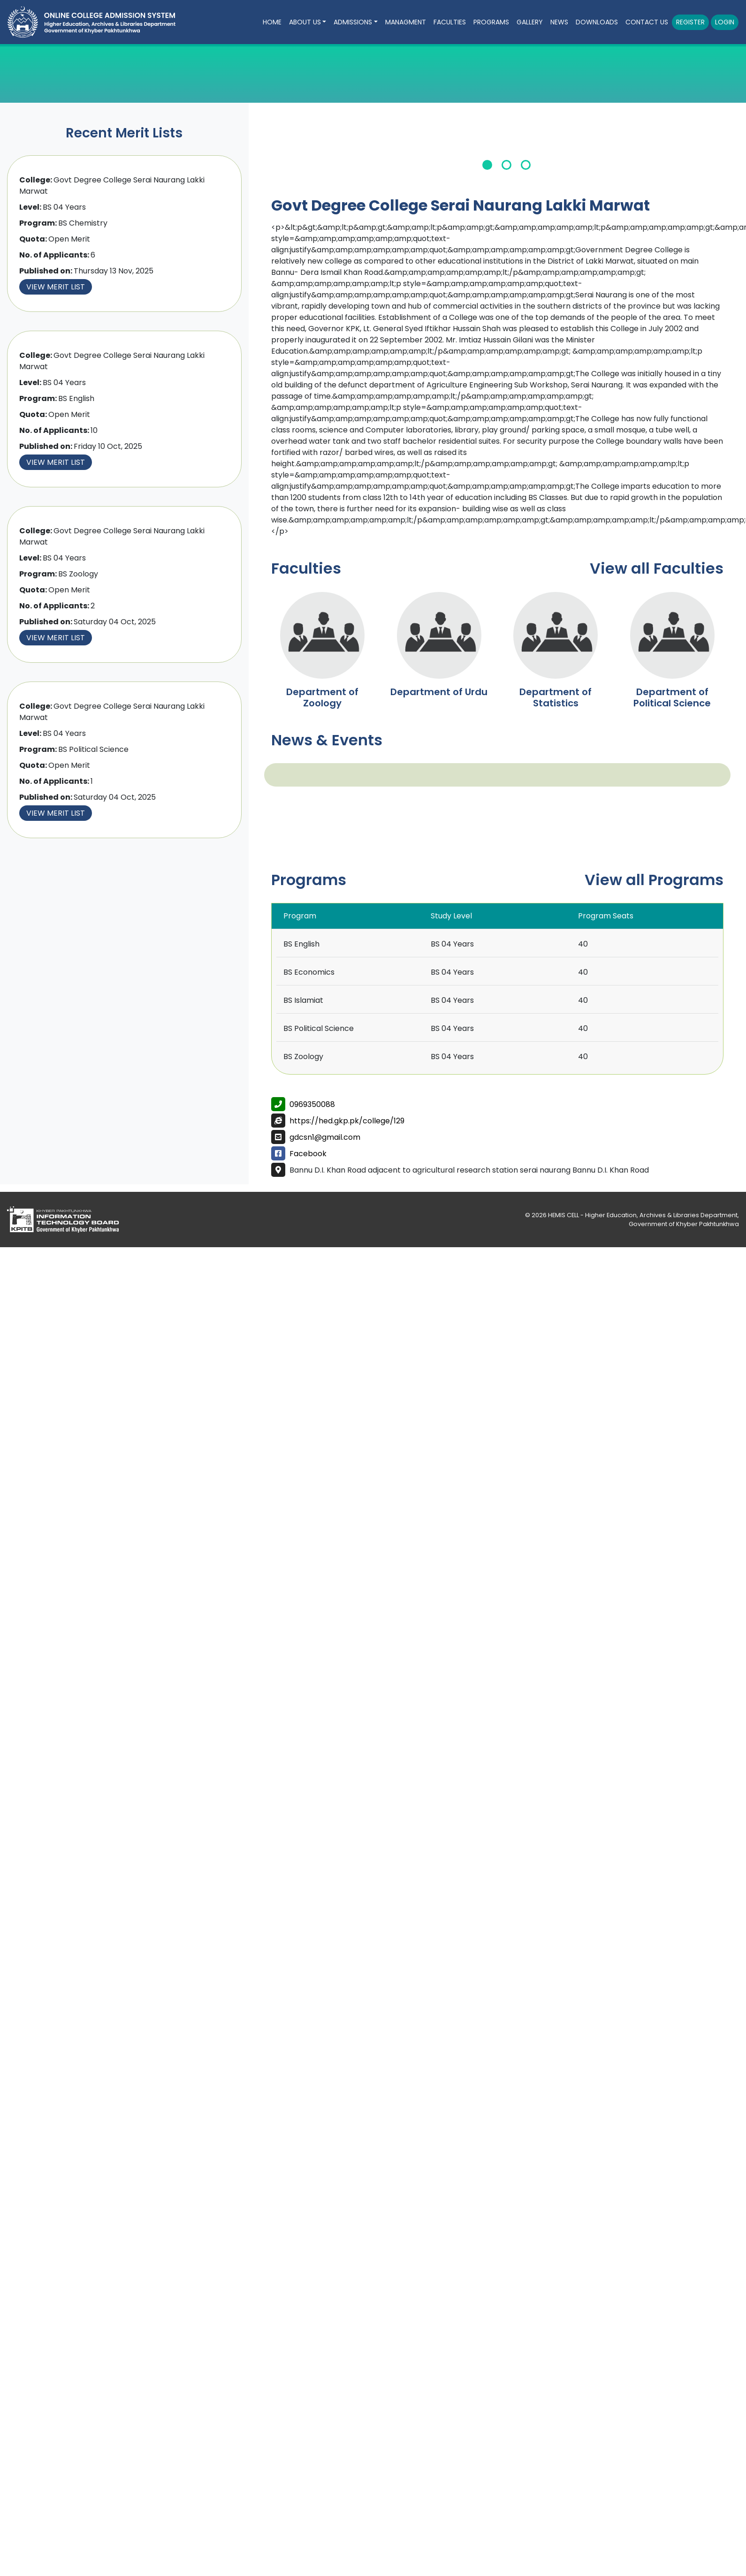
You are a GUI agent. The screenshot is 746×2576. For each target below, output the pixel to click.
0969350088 (312, 1104)
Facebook (308, 1153)
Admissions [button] (353, 22)
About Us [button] (305, 22)
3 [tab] (526, 165)
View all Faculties (656, 568)
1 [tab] (487, 165)
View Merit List (55, 286)
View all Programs (654, 879)
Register (690, 22)
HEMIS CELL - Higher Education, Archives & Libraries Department (643, 1215)
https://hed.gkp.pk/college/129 (346, 1120)
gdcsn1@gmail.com (324, 1137)
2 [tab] (506, 165)
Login (724, 22)
